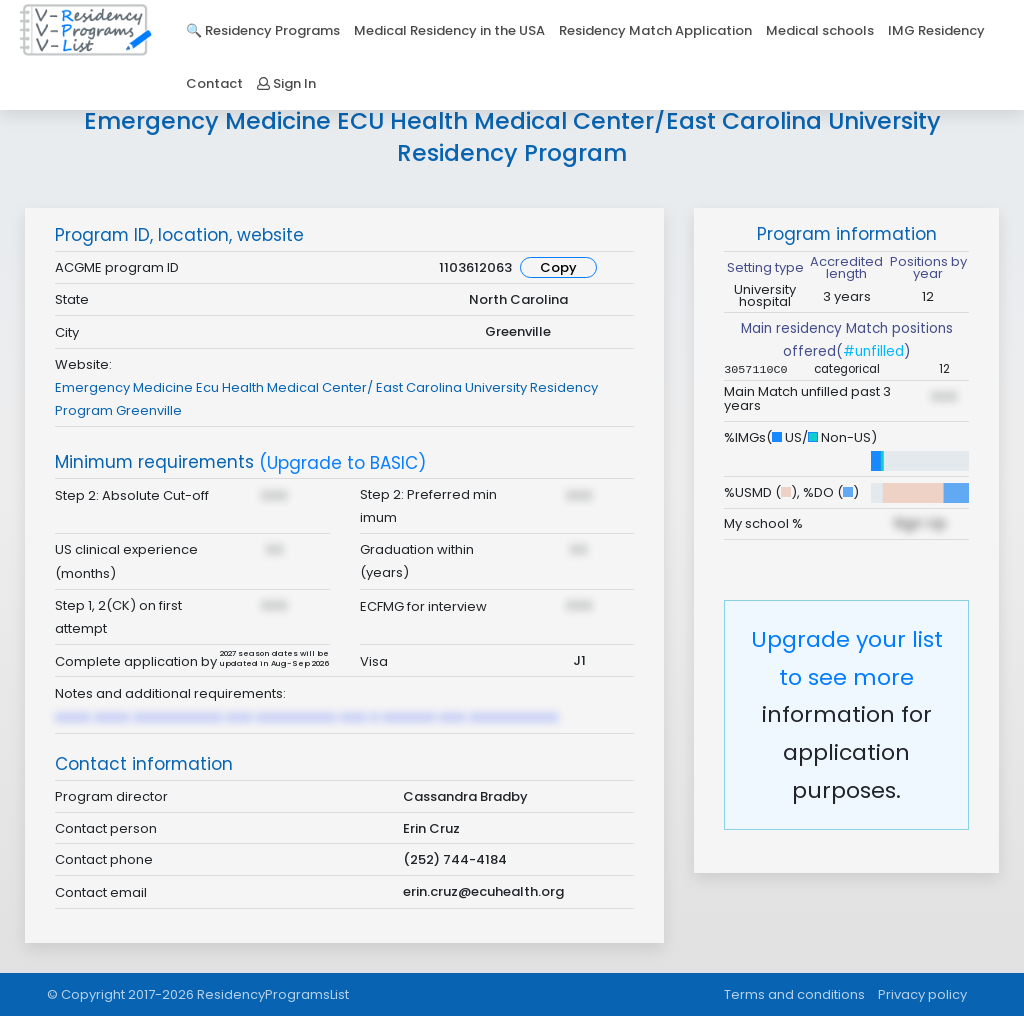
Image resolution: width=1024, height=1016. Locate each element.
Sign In (286, 83)
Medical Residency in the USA (449, 30)
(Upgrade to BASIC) (342, 463)
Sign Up (920, 523)
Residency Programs (272, 30)
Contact (214, 83)
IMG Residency (936, 30)
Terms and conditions (794, 994)
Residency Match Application (655, 30)
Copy (558, 267)
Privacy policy (922, 994)
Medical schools (820, 30)
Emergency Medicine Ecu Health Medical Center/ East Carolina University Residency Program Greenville (326, 399)
